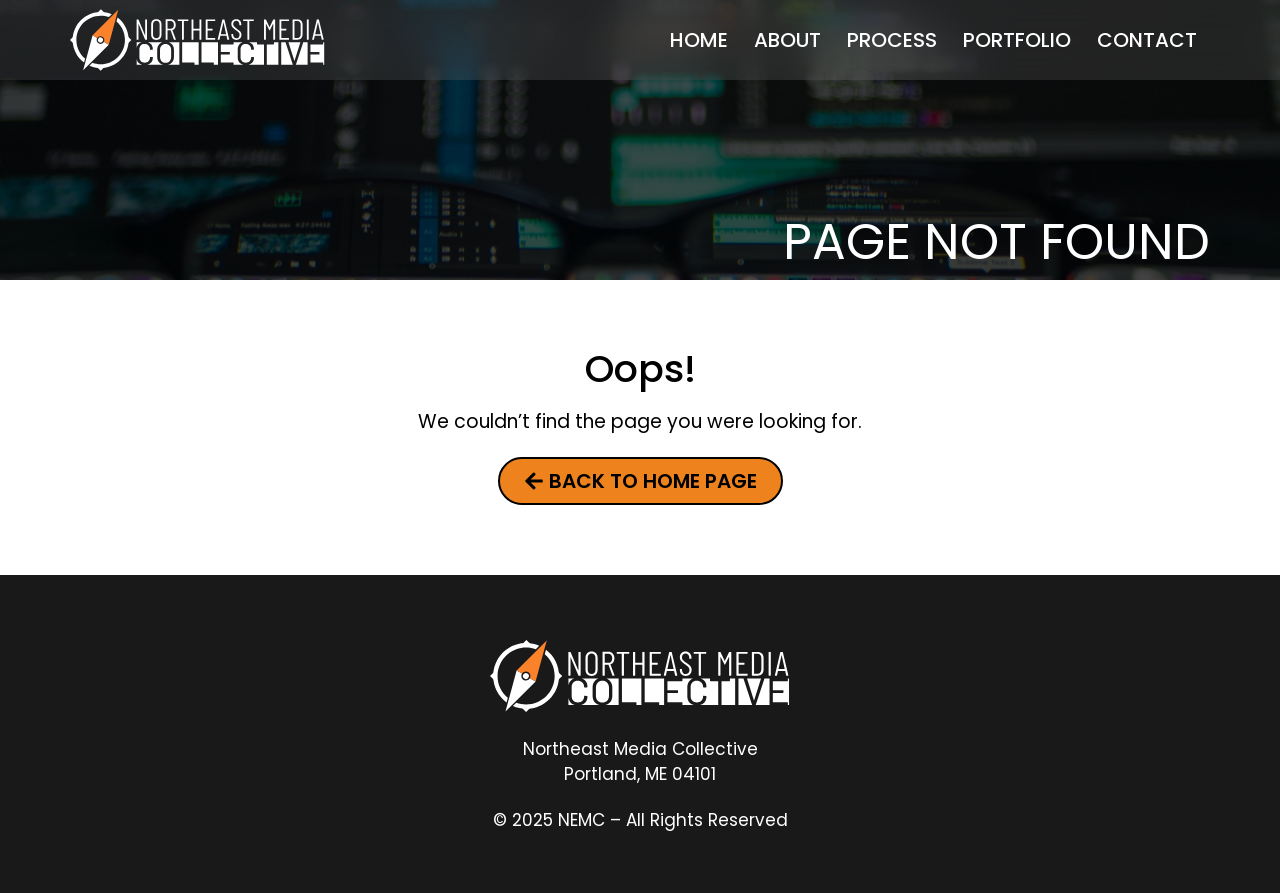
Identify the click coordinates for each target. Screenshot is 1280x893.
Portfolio (1017, 40)
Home (699, 40)
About (787, 40)
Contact (1147, 40)
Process (892, 40)
